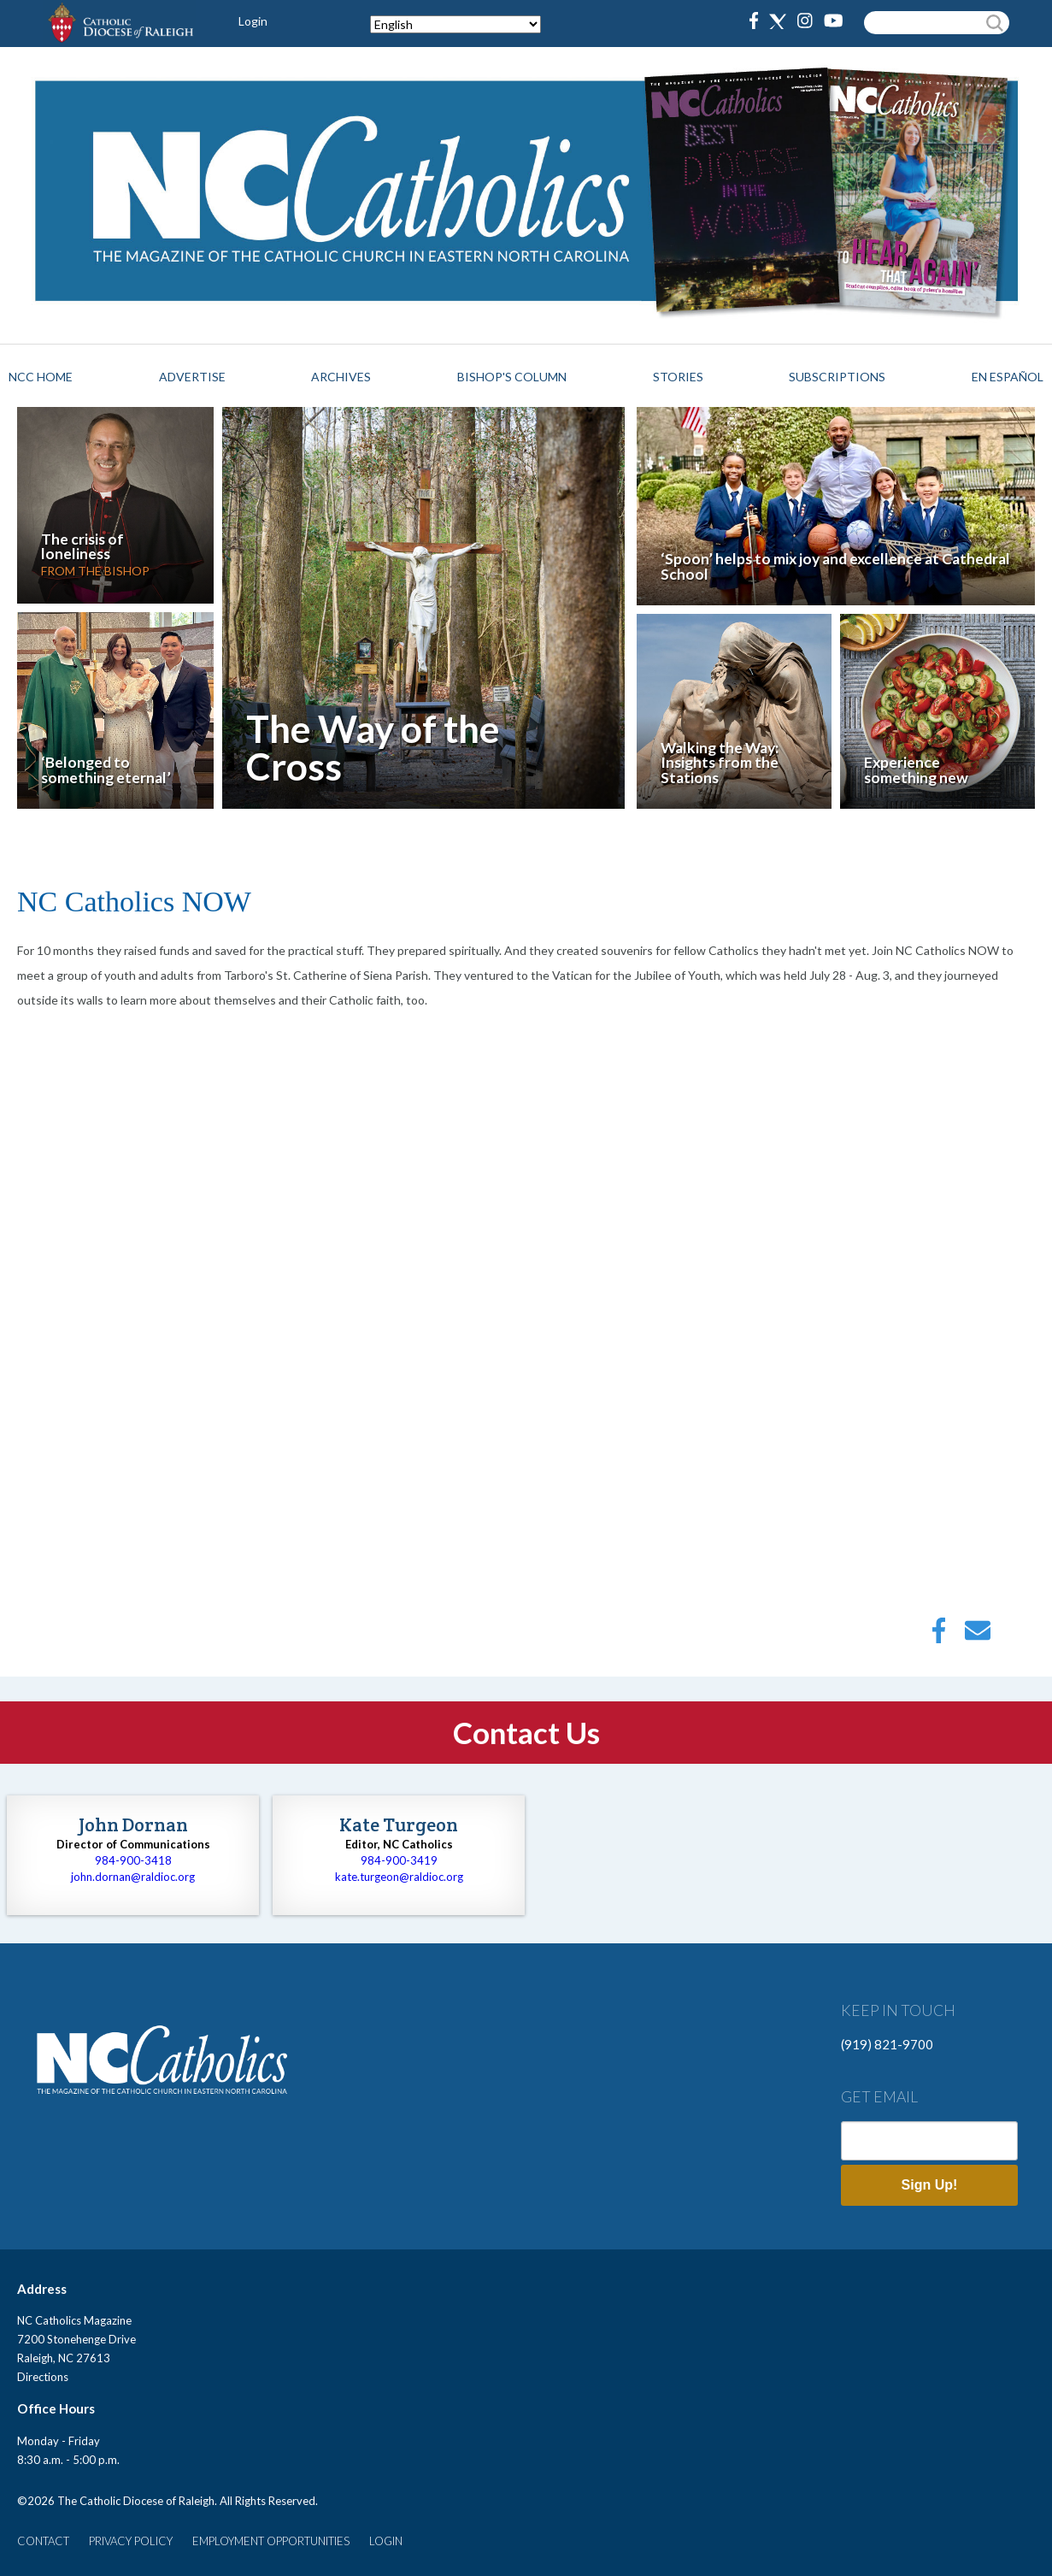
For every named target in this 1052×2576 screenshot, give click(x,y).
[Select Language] (455, 24)
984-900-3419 (399, 1860)
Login (252, 21)
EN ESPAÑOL (1007, 376)
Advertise (192, 376)
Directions (42, 2377)
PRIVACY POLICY (131, 2541)
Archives (341, 376)
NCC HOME (41, 376)
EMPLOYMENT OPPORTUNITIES (271, 2541)
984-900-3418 (133, 1860)
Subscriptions (837, 376)
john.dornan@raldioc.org (133, 1876)
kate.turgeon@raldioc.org (399, 1876)
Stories (678, 376)
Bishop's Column (512, 376)
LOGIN (386, 2541)
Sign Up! (930, 2185)
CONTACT (43, 2541)
